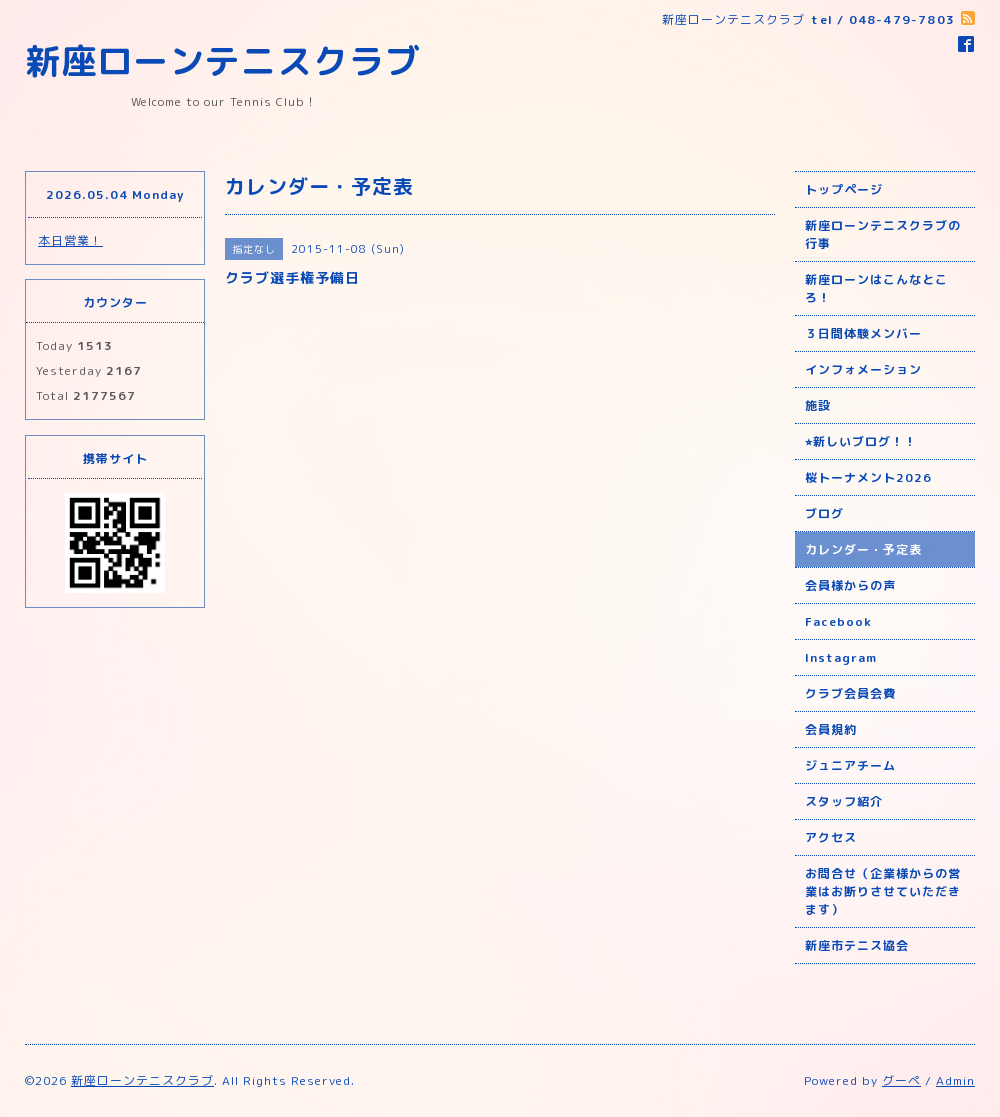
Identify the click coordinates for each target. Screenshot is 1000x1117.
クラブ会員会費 (850, 693)
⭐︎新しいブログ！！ (861, 441)
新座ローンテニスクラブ (223, 60)
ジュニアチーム (850, 765)
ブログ (824, 513)
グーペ (901, 1080)
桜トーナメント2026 (868, 477)
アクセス (831, 837)
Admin (955, 1080)
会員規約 (831, 729)
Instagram (841, 657)
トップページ (844, 189)
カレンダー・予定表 (863, 549)
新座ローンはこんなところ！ (876, 288)
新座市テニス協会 (857, 945)
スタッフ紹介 (844, 801)
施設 (818, 405)
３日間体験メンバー (863, 333)
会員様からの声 (850, 585)
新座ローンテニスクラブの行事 (883, 234)
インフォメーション (863, 369)
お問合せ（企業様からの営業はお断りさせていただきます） (883, 891)
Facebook (838, 621)
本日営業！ (70, 240)
